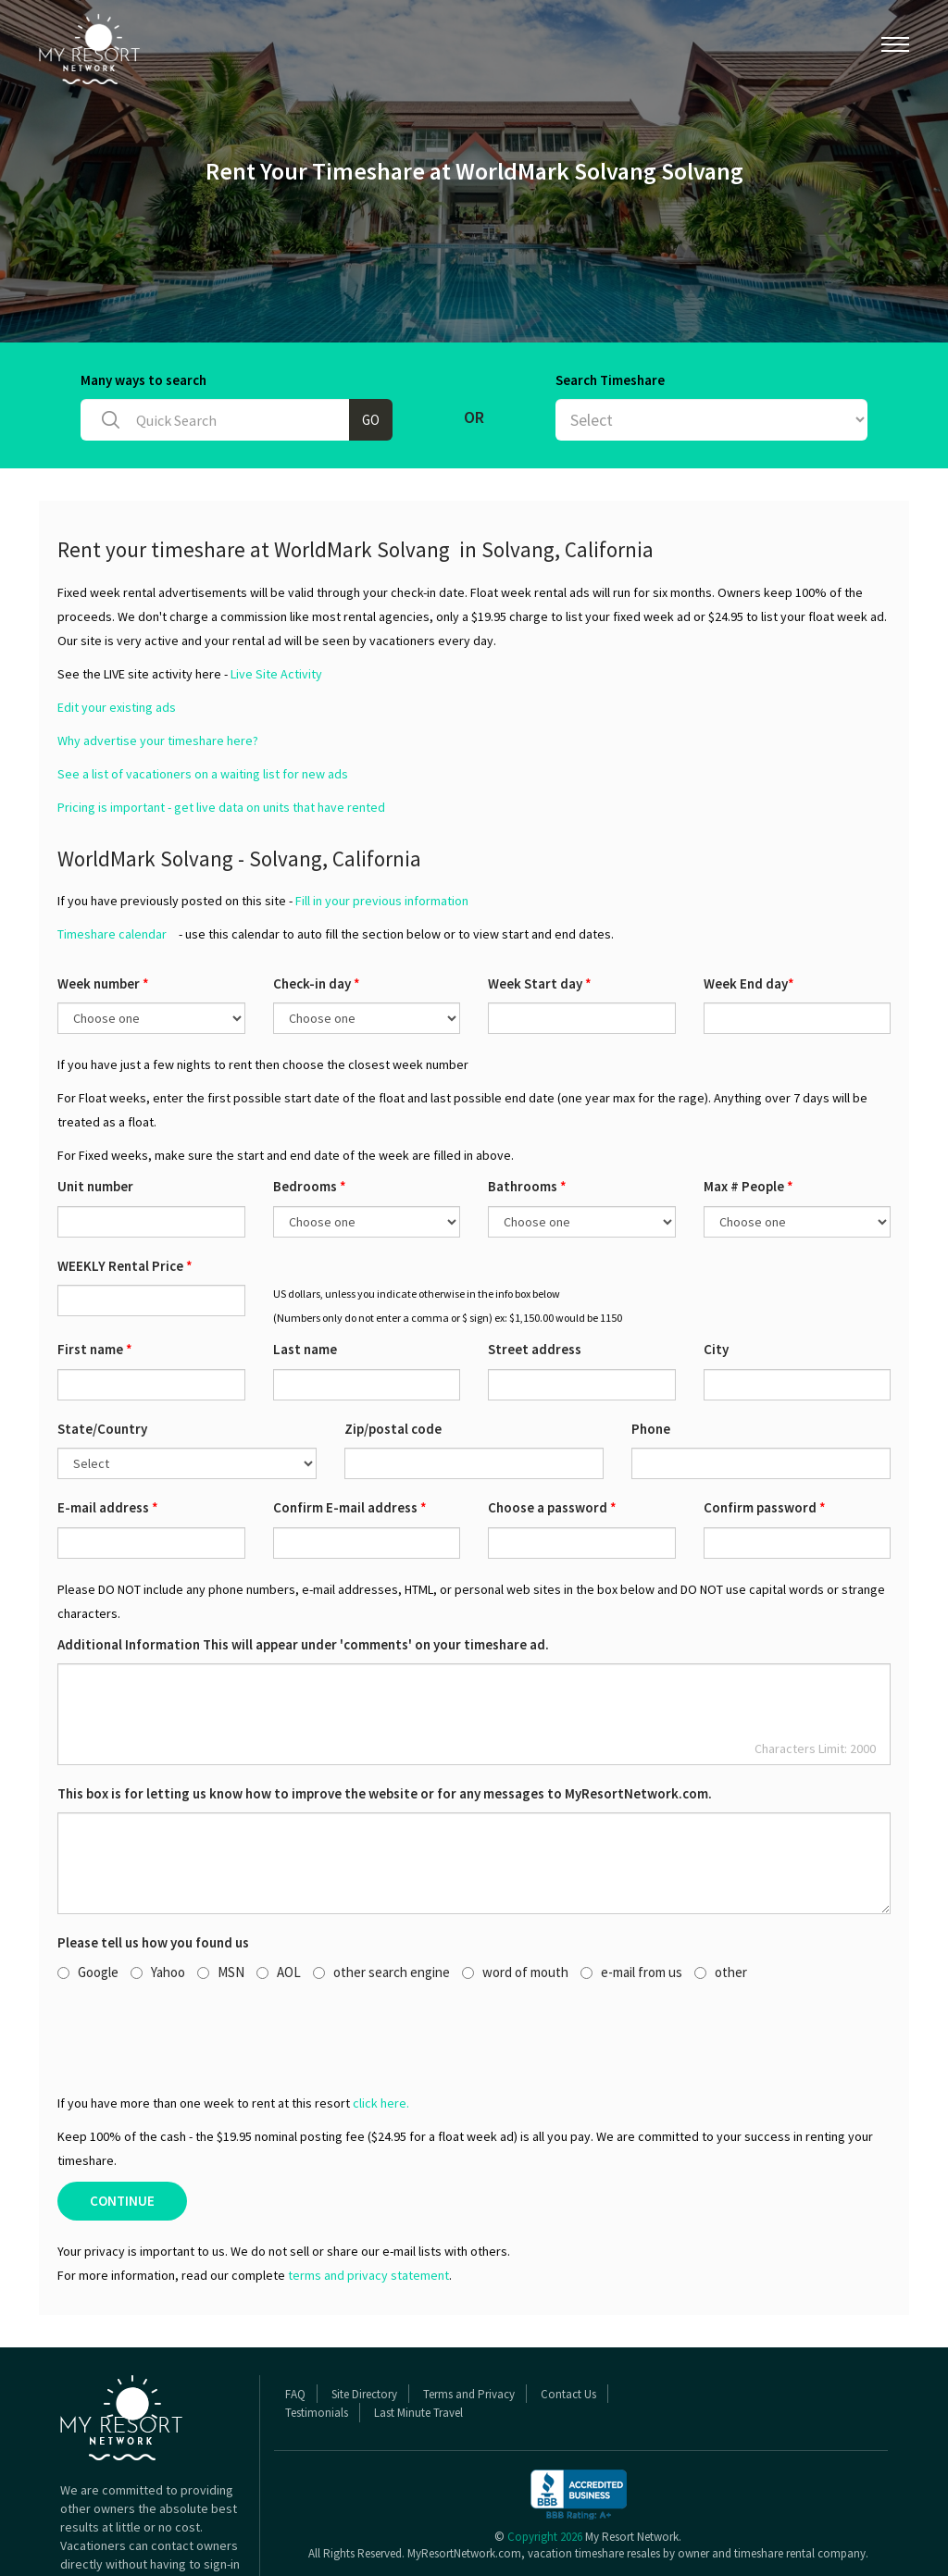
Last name (305, 1278)
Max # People (748, 1115)
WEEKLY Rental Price (125, 1194)
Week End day (749, 912)
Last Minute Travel (418, 2341)
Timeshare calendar (112, 862)
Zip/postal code (393, 1357)
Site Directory (364, 2323)
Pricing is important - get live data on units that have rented (221, 736)
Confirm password (765, 1436)
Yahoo (158, 1901)
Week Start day (540, 912)
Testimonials (316, 2341)
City (716, 1278)
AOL (278, 1901)
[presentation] (198, 1965)
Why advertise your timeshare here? (157, 669)
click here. (381, 2031)
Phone (650, 1357)
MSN (220, 1901)
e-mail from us (631, 1901)
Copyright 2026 (544, 2465)
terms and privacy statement (368, 2204)
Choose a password (552, 1436)
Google (87, 1901)
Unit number (95, 1115)
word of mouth (515, 1901)
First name (94, 1278)
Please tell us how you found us (153, 1871)
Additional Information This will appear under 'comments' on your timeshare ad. (303, 1573)
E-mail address (107, 1436)
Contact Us (568, 2323)
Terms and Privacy (469, 2323)
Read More (90, 2529)
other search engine (381, 1901)
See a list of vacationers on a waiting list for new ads (202, 702)
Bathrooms (527, 1115)
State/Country (102, 1357)
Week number (103, 912)
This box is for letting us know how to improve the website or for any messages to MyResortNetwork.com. (384, 1722)
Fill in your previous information (381, 829)
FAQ (295, 2323)
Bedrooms (309, 1115)
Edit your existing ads (116, 636)
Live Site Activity (276, 602)
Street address (534, 1278)
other (720, 1901)
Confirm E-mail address (350, 1436)
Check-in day (316, 912)
